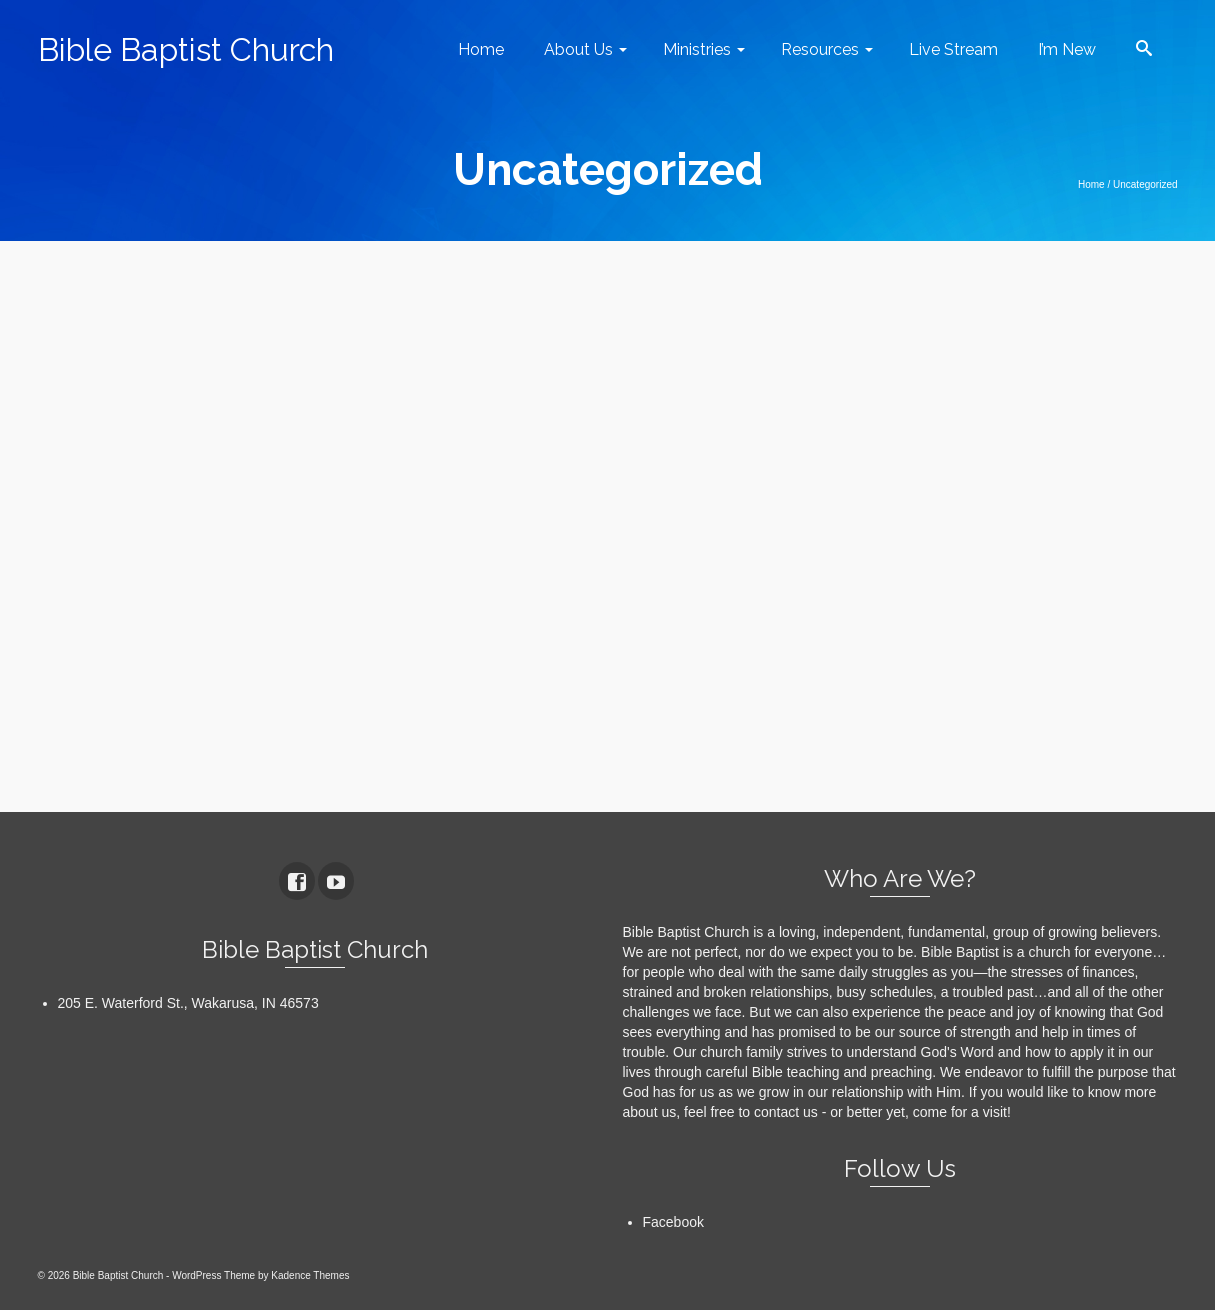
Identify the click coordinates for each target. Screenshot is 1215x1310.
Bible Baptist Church (186, 49)
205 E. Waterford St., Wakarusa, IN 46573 (188, 1003)
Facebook (673, 1222)
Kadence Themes (310, 1275)
